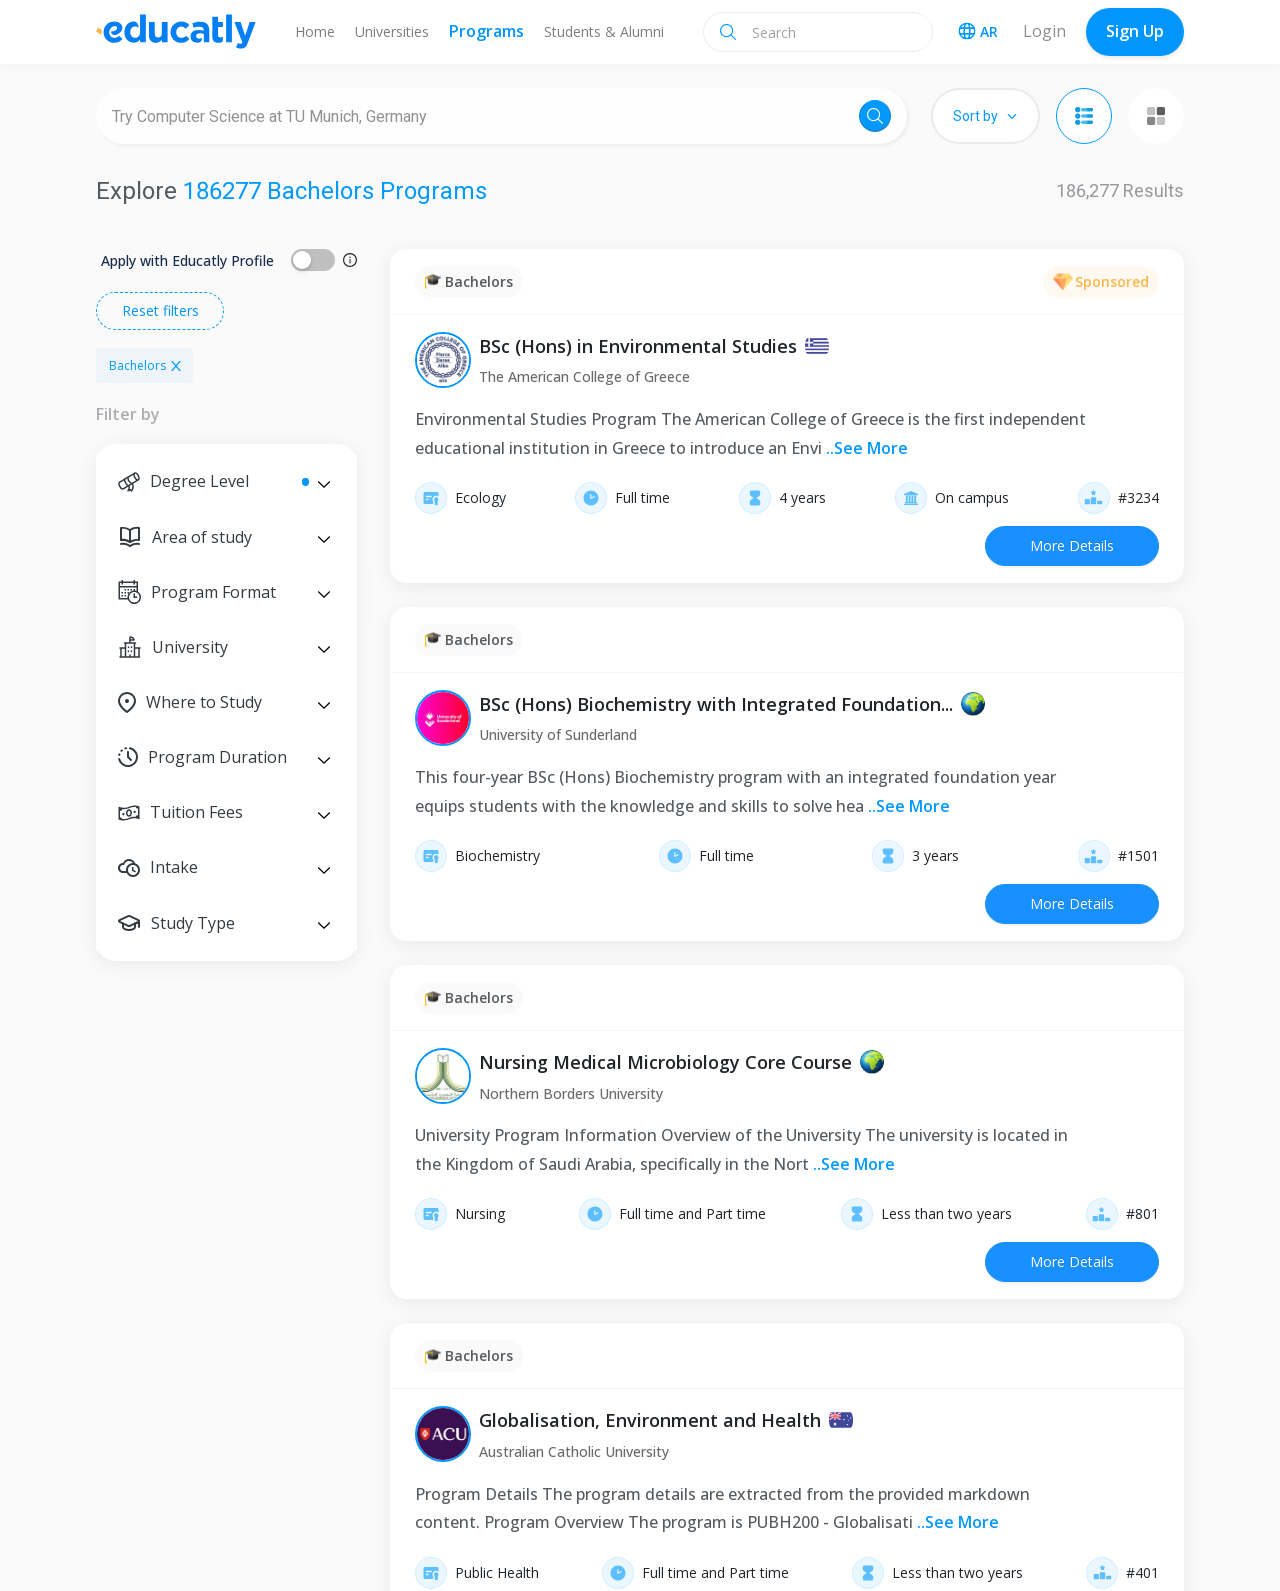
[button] (226, 481)
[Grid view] (1156, 116)
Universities (392, 31)
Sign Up (1135, 31)
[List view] (1084, 116)
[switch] (313, 260)
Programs (486, 31)
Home (315, 31)
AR (978, 31)
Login (1044, 31)
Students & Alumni (604, 31)
